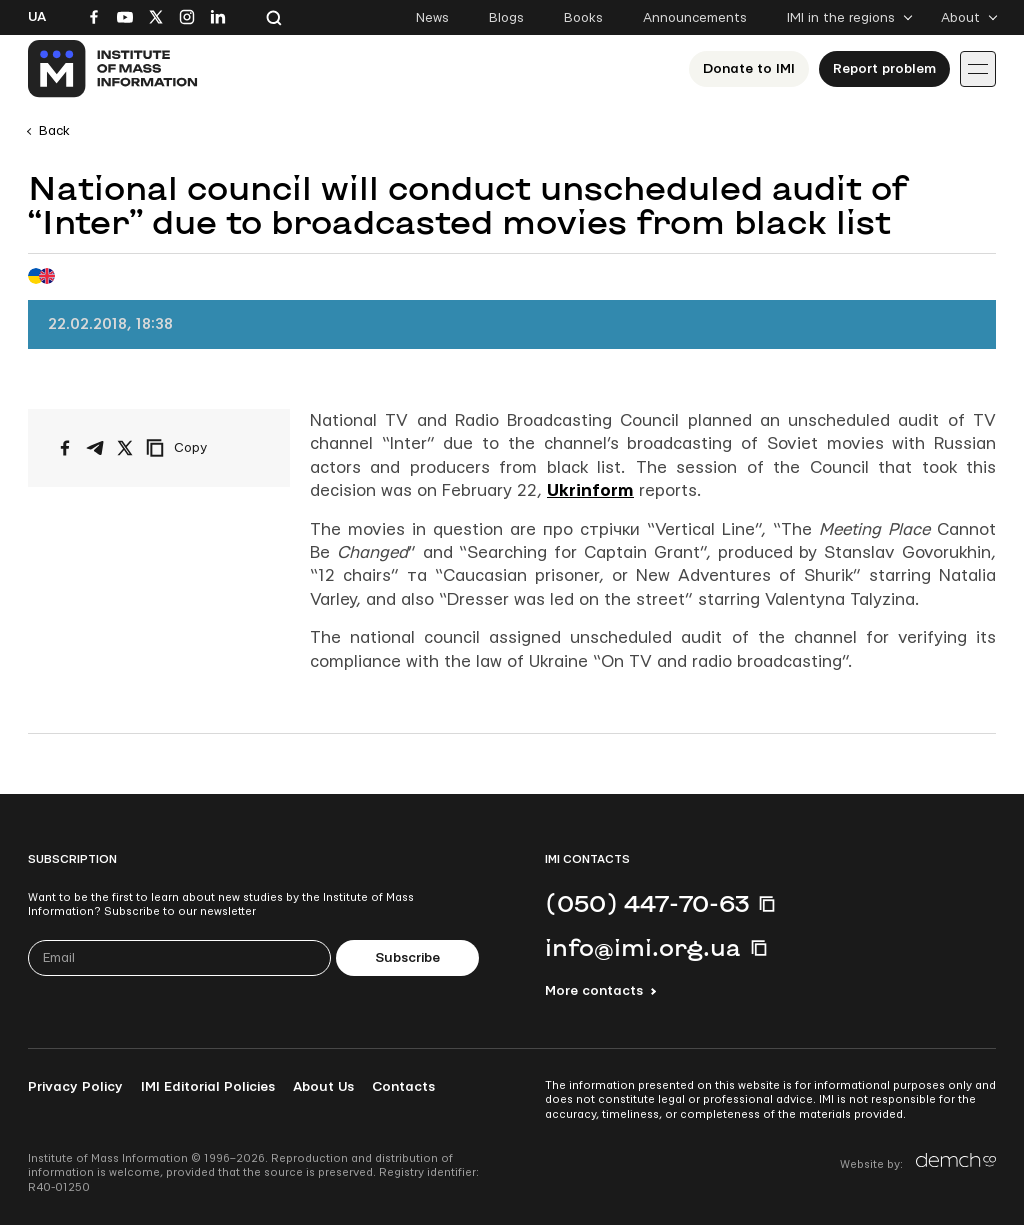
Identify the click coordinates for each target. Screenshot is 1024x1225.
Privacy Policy (75, 1087)
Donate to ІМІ (749, 69)
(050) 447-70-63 (647, 903)
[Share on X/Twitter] (125, 448)
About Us (323, 1087)
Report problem (884, 69)
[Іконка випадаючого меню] (978, 69)
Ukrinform (590, 490)
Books (583, 18)
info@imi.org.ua (643, 947)
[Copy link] (204, 448)
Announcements (695, 18)
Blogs (506, 18)
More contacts (594, 991)
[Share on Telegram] (95, 448)
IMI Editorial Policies (208, 1087)
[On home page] (113, 69)
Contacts (403, 1087)
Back (54, 131)
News (432, 18)
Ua (37, 17)
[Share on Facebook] (65, 448)
